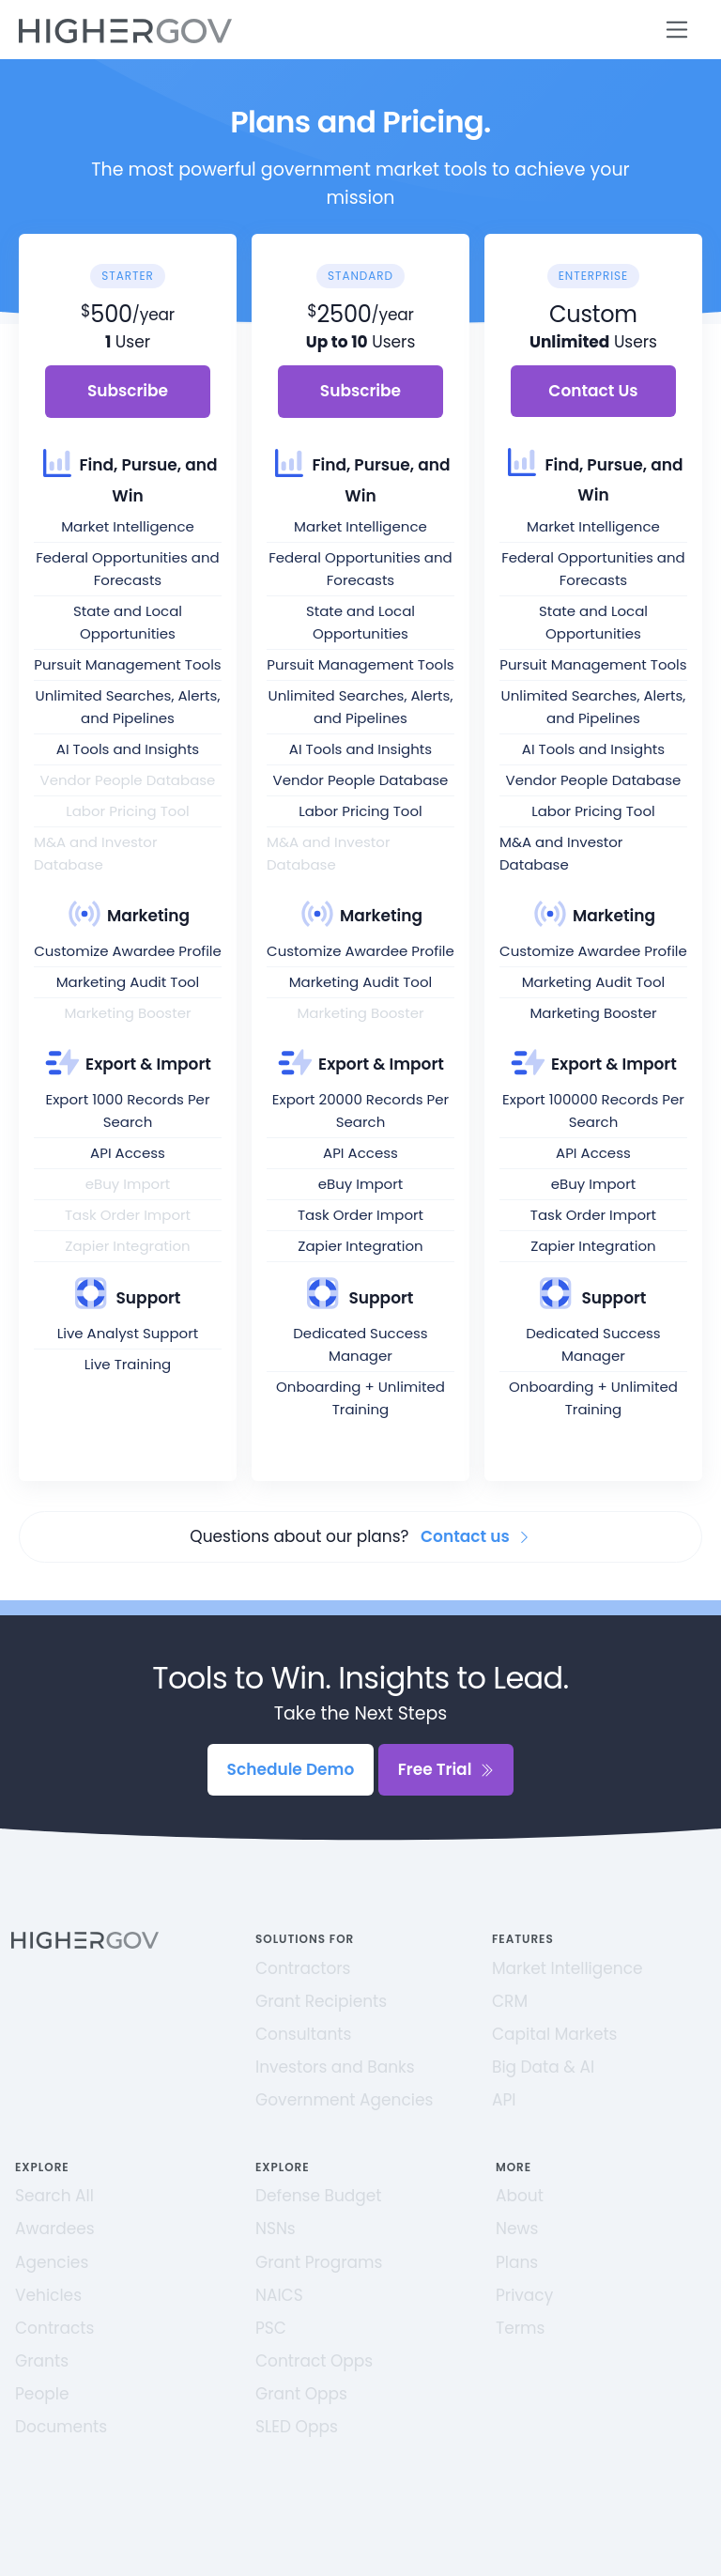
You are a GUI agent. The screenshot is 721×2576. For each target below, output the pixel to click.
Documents (61, 2426)
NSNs (275, 2228)
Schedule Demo (291, 1769)
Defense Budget (318, 2195)
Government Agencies (344, 2100)
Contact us (476, 1536)
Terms (520, 2328)
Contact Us (592, 390)
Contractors (303, 1968)
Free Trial (446, 1769)
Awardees (55, 2228)
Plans (517, 2262)
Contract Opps (314, 2361)
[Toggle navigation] (677, 29)
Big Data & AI (543, 2067)
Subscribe (127, 390)
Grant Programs (318, 2262)
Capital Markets (555, 2034)
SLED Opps (296, 2426)
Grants (42, 2361)
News (517, 2228)
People (42, 2394)
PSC (270, 2328)
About (520, 2195)
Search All (54, 2195)
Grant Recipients (321, 2001)
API (503, 2100)
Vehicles (48, 2295)
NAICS (279, 2295)
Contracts (54, 2328)
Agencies (51, 2262)
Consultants (303, 2034)
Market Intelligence (567, 1968)
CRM (510, 2001)
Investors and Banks (335, 2067)
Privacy (524, 2295)
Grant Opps (301, 2394)
